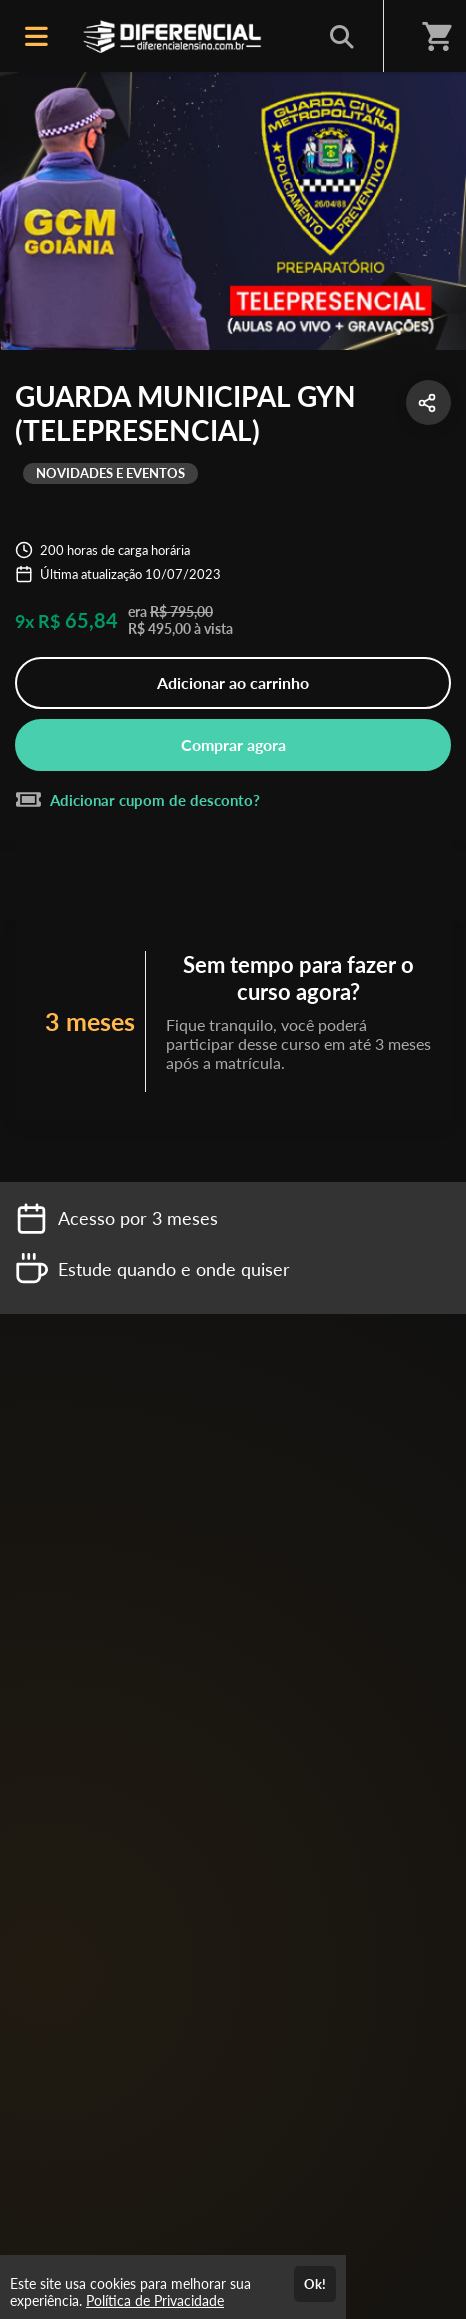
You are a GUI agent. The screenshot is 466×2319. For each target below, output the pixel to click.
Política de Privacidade (155, 2300)
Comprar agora (233, 744)
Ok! (315, 2284)
